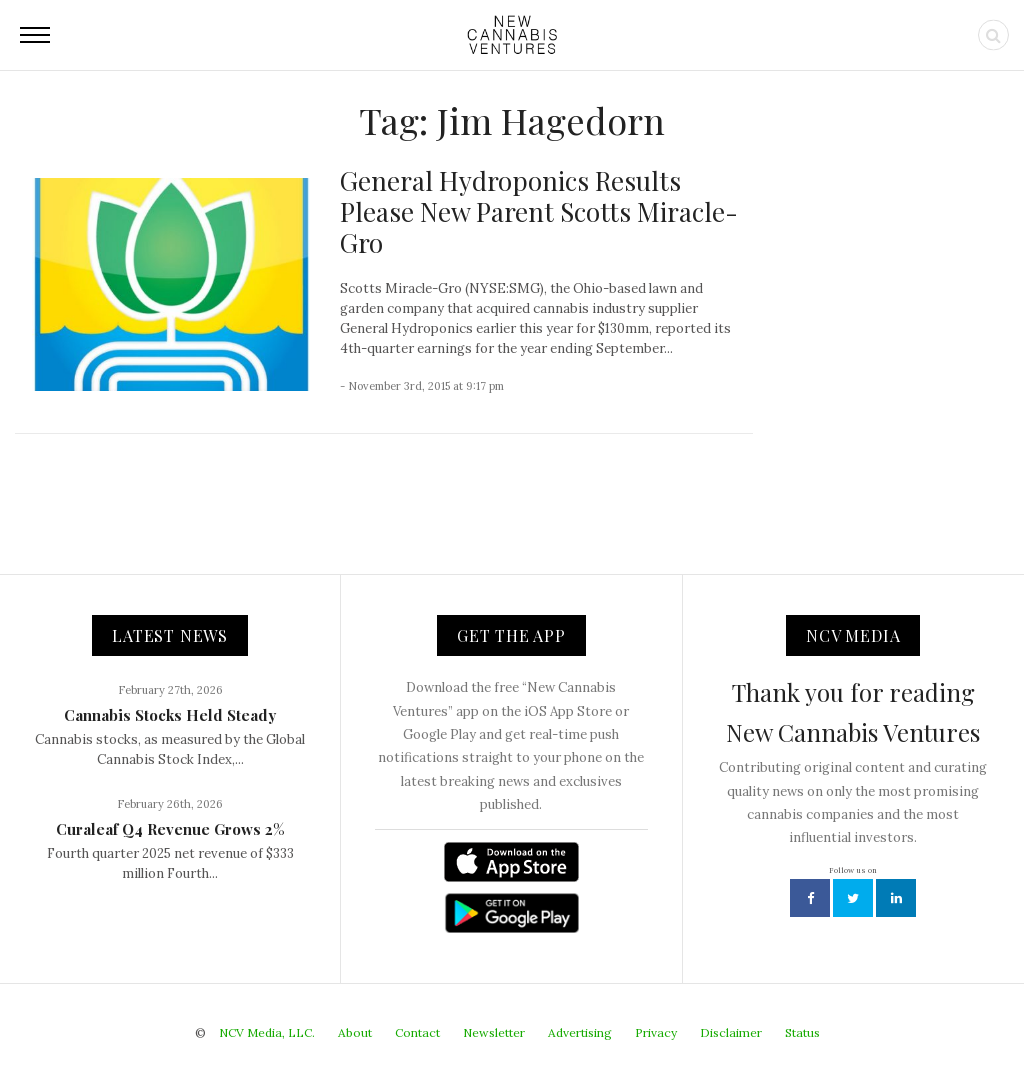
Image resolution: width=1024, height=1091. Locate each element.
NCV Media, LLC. (267, 1032)
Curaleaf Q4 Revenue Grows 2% (170, 829)
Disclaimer (731, 1032)
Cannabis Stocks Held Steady (170, 715)
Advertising (580, 1032)
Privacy (656, 1032)
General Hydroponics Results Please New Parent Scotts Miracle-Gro (539, 211)
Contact (417, 1032)
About (355, 1032)
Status (802, 1032)
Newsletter (494, 1032)
